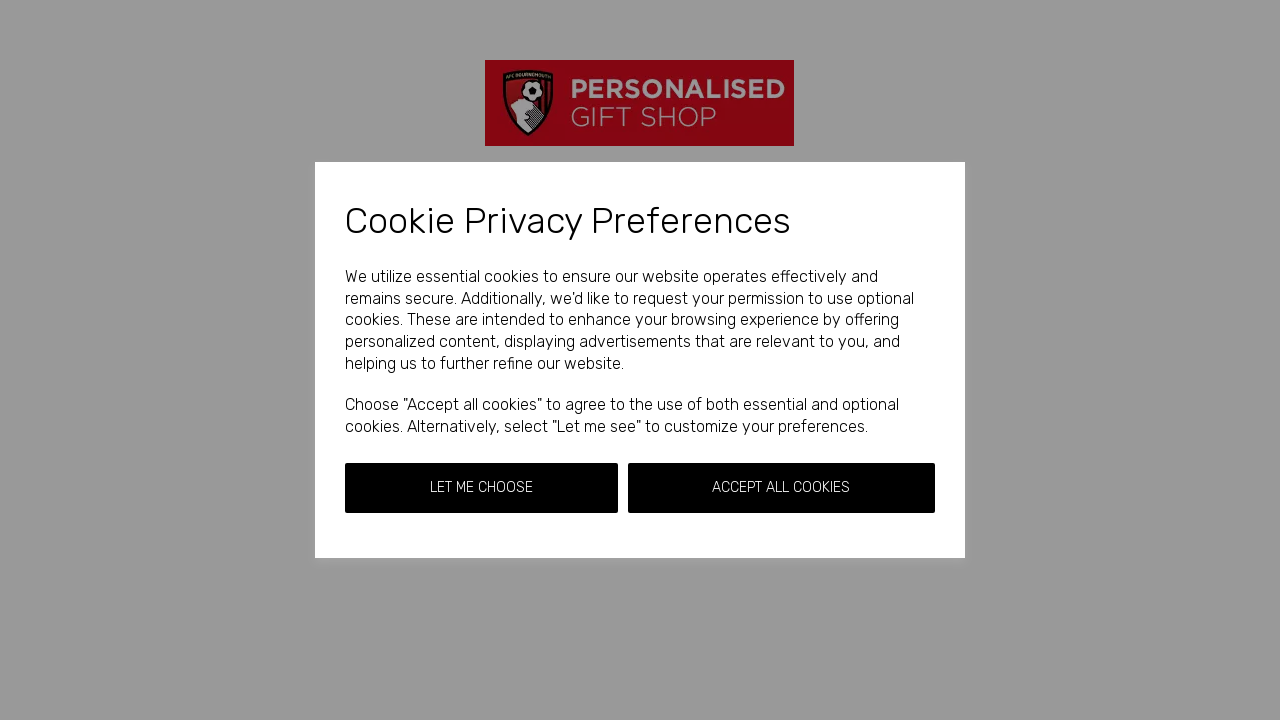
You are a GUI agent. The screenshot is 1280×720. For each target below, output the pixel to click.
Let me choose (481, 487)
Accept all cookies (781, 487)
